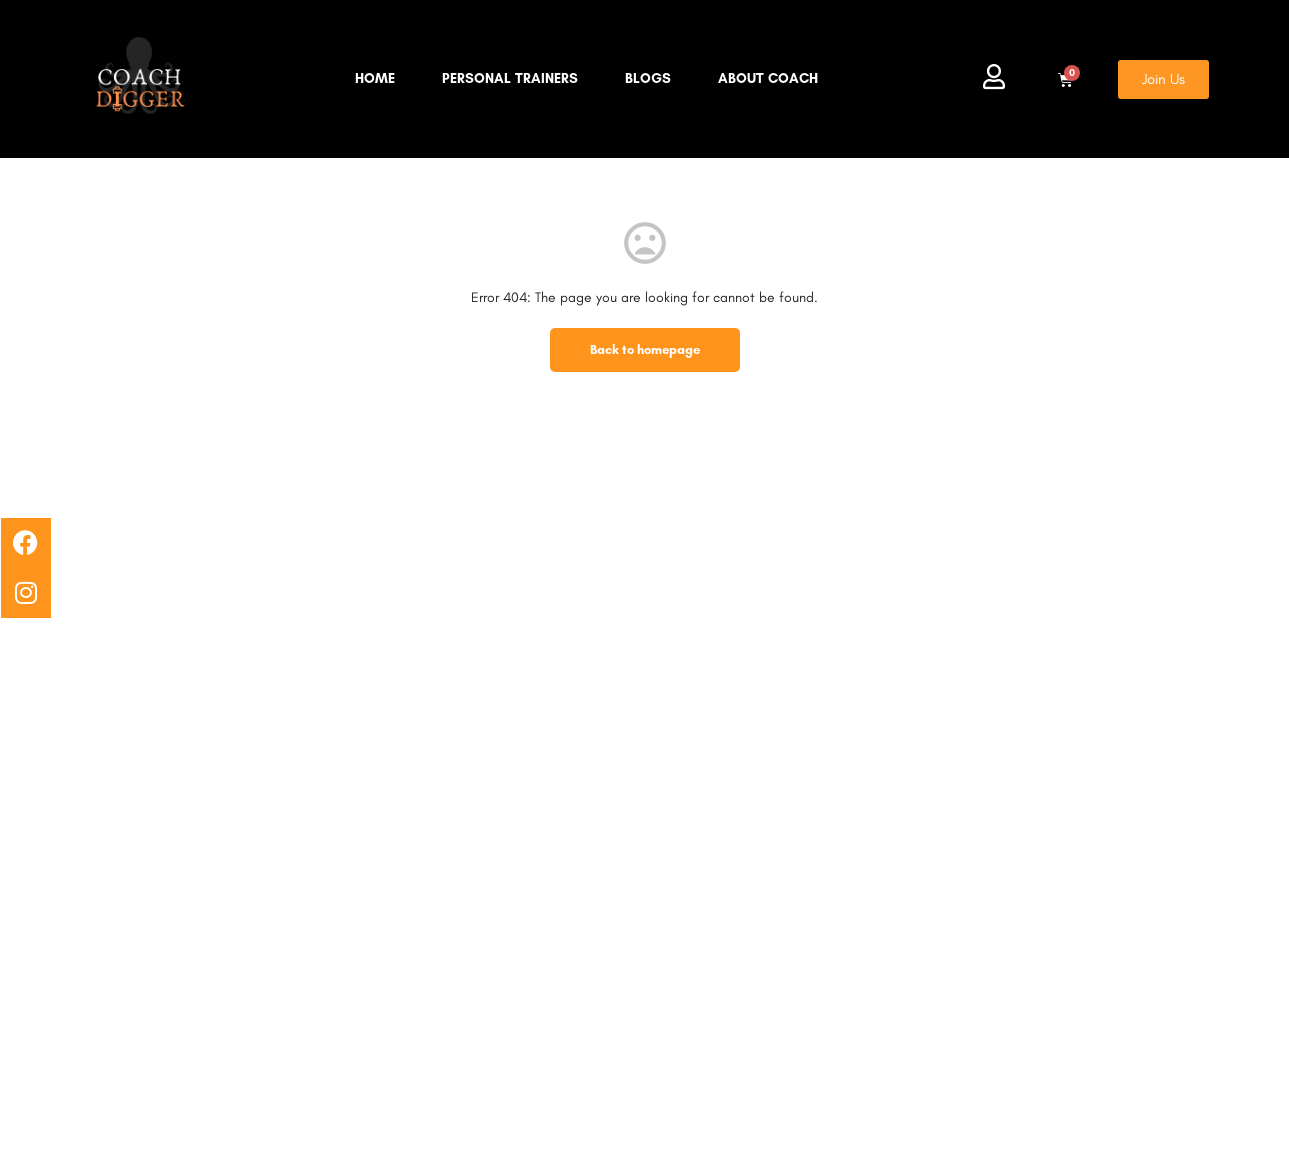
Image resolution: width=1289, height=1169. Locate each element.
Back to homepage (645, 349)
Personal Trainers (510, 78)
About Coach (768, 78)
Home (375, 78)
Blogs (648, 78)
